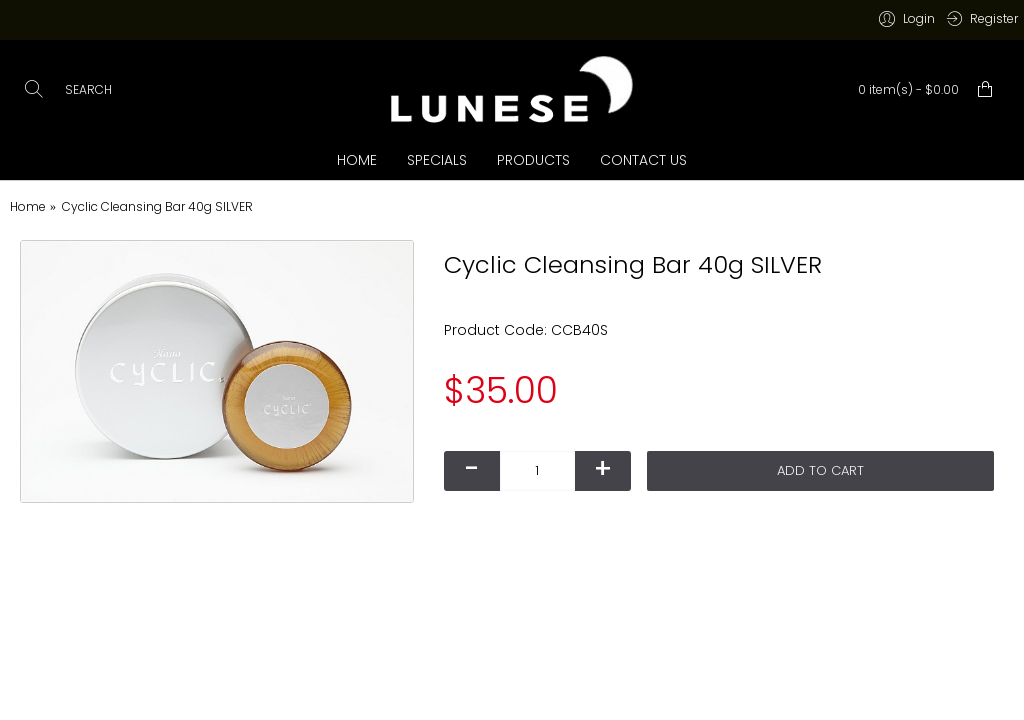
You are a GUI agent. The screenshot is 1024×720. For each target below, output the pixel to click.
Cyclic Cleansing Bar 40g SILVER (157, 206)
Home (28, 206)
